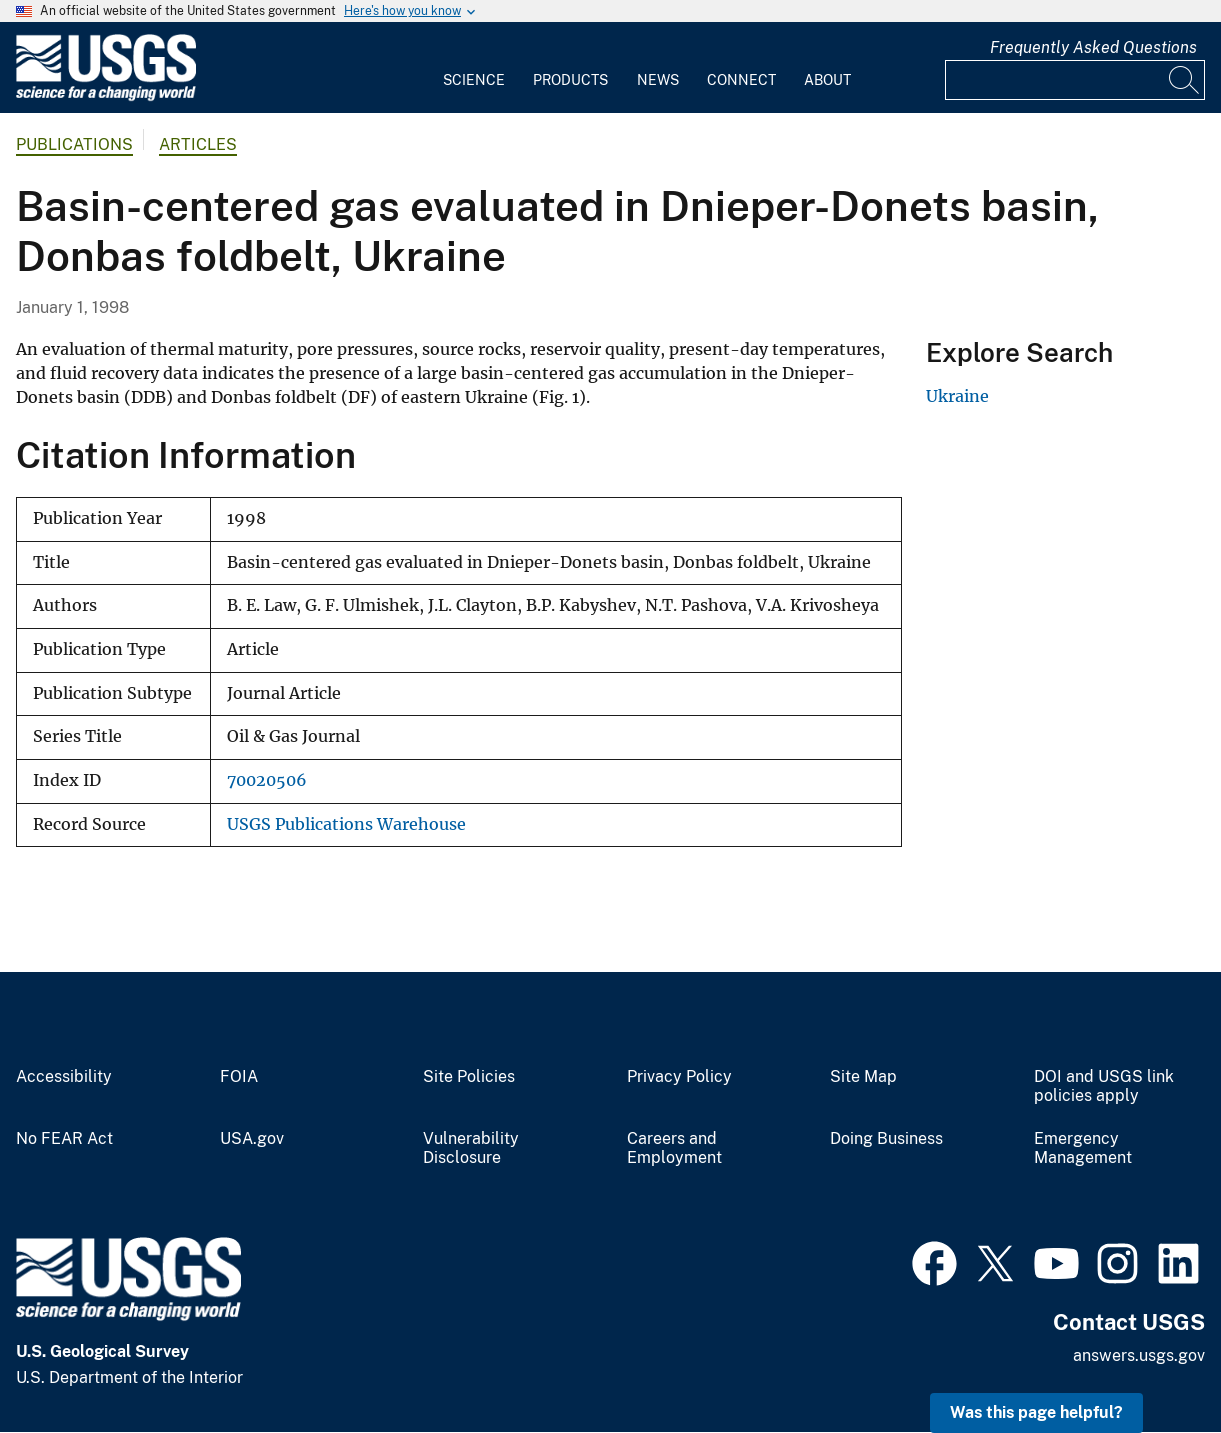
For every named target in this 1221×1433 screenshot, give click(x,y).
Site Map (863, 1077)
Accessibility (64, 1077)
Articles (198, 144)
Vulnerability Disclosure (471, 1148)
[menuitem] (474, 68)
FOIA (239, 1077)
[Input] (1075, 80)
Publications (74, 144)
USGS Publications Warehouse (346, 824)
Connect (741, 80)
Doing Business (886, 1139)
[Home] (106, 96)
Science (474, 80)
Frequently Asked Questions (1093, 47)
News (658, 80)
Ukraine (957, 396)
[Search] (1185, 80)
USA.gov (252, 1139)
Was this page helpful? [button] (1036, 1412)
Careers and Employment (674, 1148)
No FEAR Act (64, 1139)
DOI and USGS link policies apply (1104, 1086)
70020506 (267, 780)
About (827, 80)
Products (570, 80)
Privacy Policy (679, 1077)
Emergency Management (1083, 1148)
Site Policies (469, 1077)
